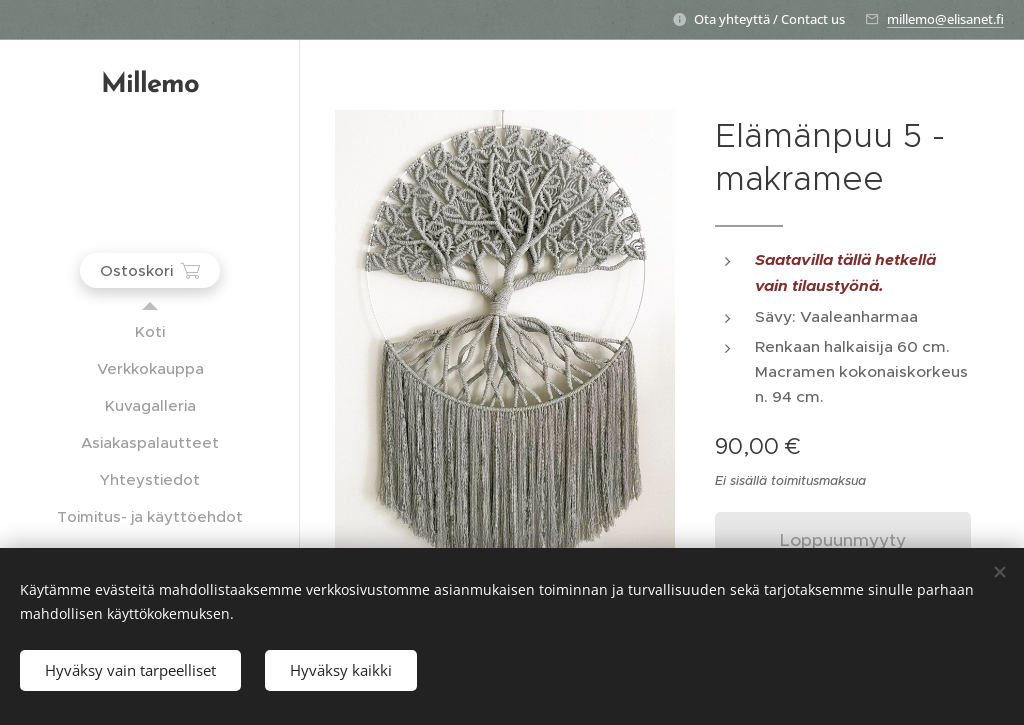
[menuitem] (150, 331)
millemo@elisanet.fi (945, 19)
